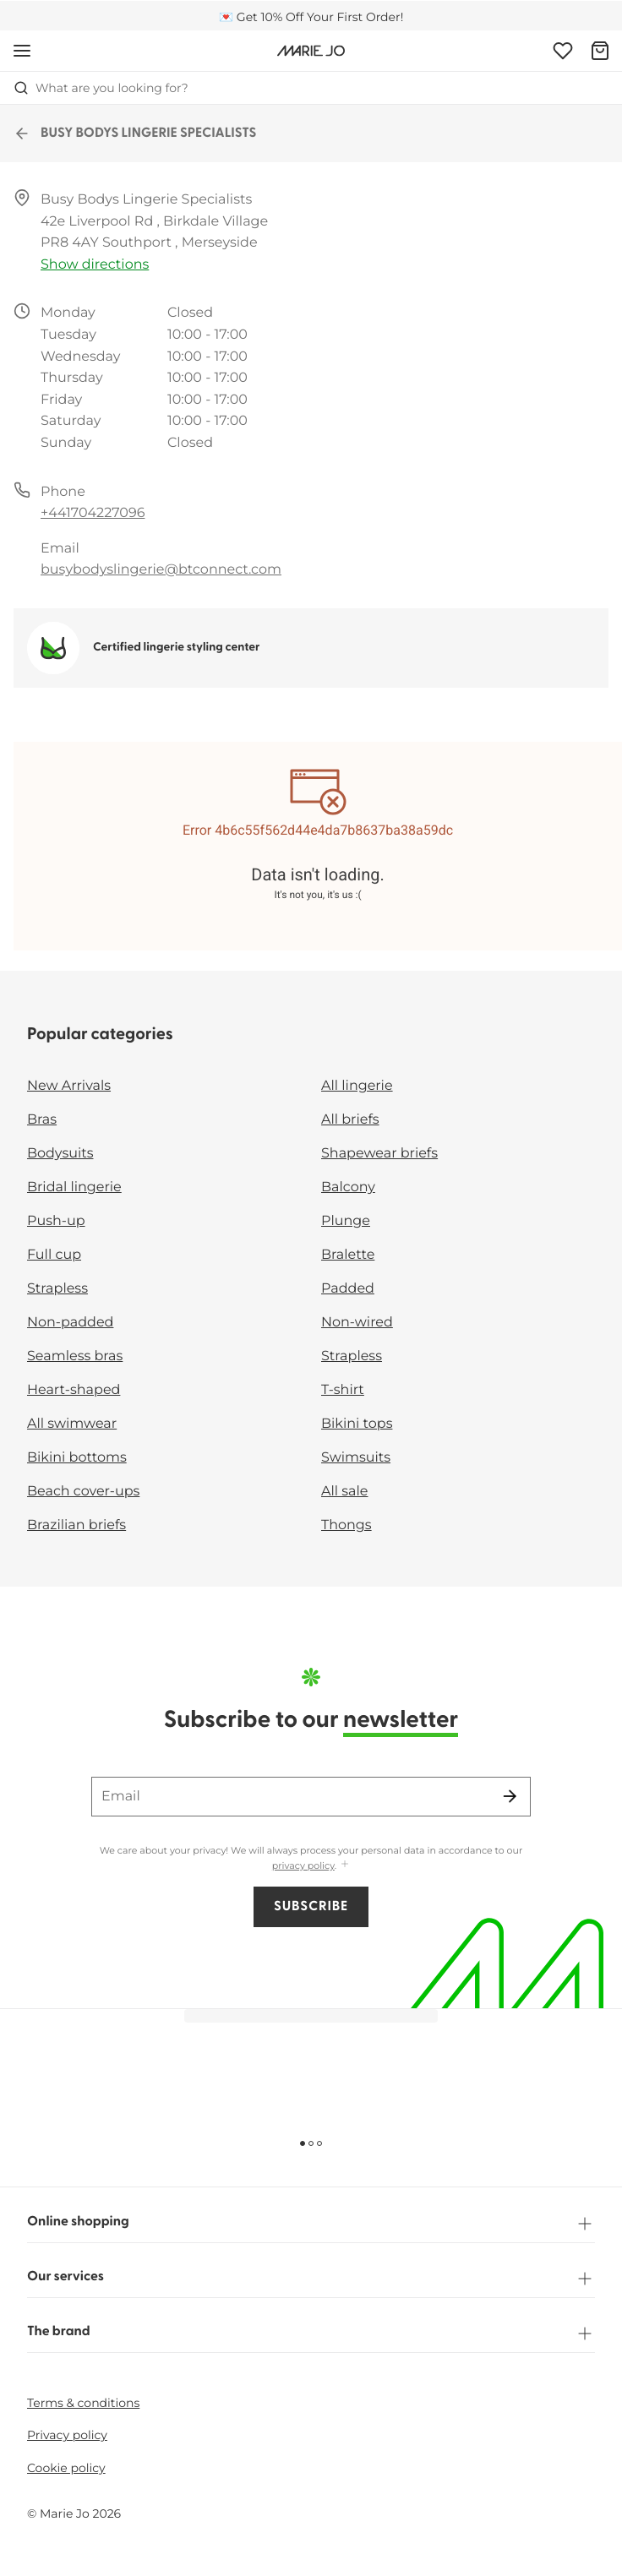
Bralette (347, 1255)
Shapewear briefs (379, 1154)
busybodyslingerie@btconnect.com (161, 570)
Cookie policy (66, 2467)
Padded (347, 1289)
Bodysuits (60, 1154)
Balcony (348, 1187)
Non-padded (70, 1323)
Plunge (345, 1221)
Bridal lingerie (74, 1187)
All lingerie (357, 1086)
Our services (311, 2278)
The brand (311, 2333)
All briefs (350, 1120)
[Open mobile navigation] (22, 50)
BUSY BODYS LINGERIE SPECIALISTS (135, 133)
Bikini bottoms (77, 1458)
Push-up (56, 1221)
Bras (42, 1120)
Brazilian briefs (76, 1525)
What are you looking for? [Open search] (101, 87)
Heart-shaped (73, 1390)
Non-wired (357, 1323)
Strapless (57, 1289)
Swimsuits (355, 1458)
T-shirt (342, 1390)
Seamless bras (75, 1356)
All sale (344, 1492)
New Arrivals (69, 1086)
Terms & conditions (83, 2402)
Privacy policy (67, 2435)
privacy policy (303, 1865)
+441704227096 (93, 513)
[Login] (562, 50)
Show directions (95, 265)
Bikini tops (356, 1424)
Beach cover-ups (83, 1492)
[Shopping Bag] (600, 50)
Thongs (346, 1525)
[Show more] (344, 1865)
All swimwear (72, 1424)
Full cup (54, 1255)
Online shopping (311, 2224)
